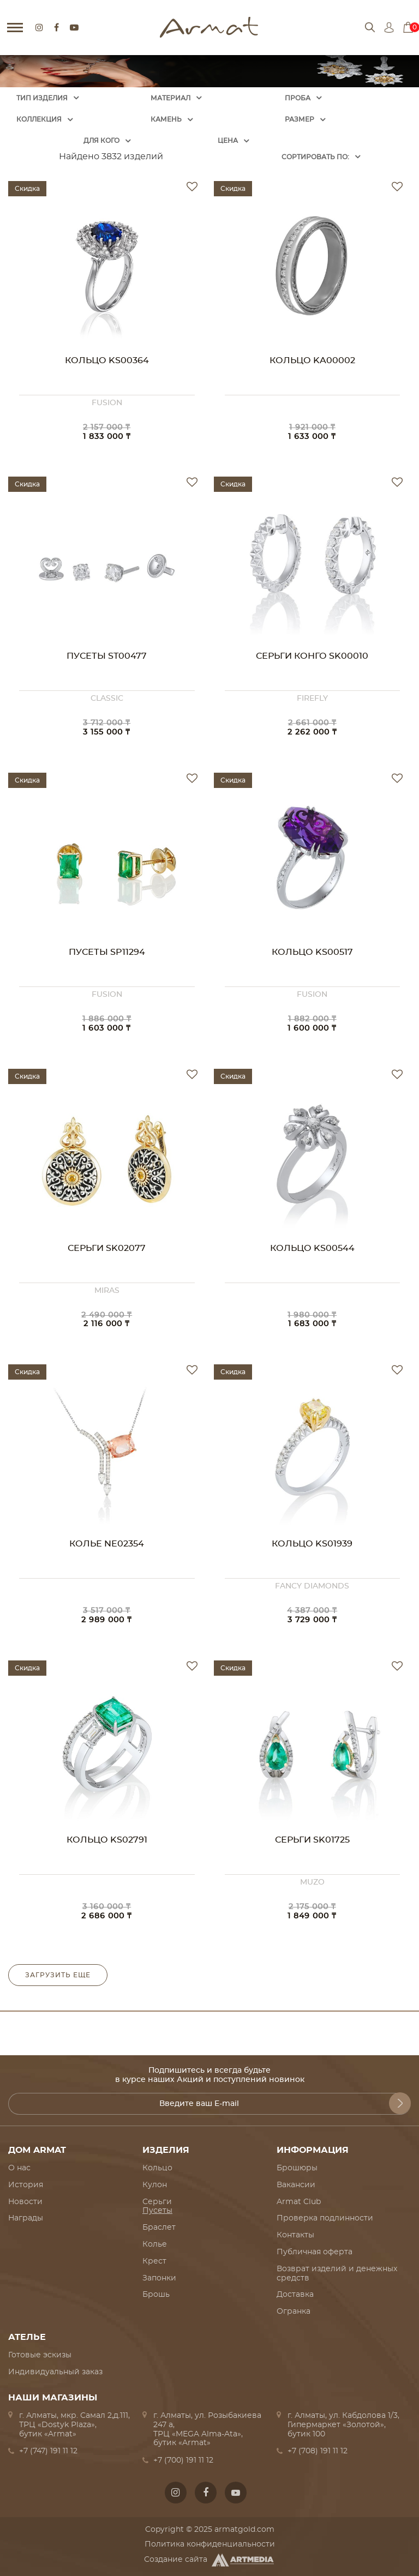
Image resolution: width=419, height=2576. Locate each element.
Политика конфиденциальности (210, 2544)
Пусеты (157, 2210)
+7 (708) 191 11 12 (318, 2451)
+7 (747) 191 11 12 (48, 2451)
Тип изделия (42, 98)
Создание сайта (210, 2560)
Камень (166, 119)
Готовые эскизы (39, 2355)
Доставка (295, 2294)
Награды (25, 2218)
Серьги (157, 2202)
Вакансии (296, 2185)
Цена (228, 140)
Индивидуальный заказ (55, 2372)
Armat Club (299, 2202)
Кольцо (157, 2168)
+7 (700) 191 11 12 (183, 2460)
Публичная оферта (314, 2252)
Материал (170, 98)
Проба (297, 98)
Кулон (154, 2185)
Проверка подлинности (325, 2218)
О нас (19, 2168)
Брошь (156, 2294)
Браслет (159, 2227)
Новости (25, 2202)
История (25, 2185)
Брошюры (297, 2168)
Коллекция (39, 119)
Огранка (293, 2311)
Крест (154, 2261)
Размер (299, 119)
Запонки (159, 2278)
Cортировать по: (315, 157)
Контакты (295, 2235)
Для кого (101, 140)
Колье (154, 2244)
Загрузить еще (58, 1975)
